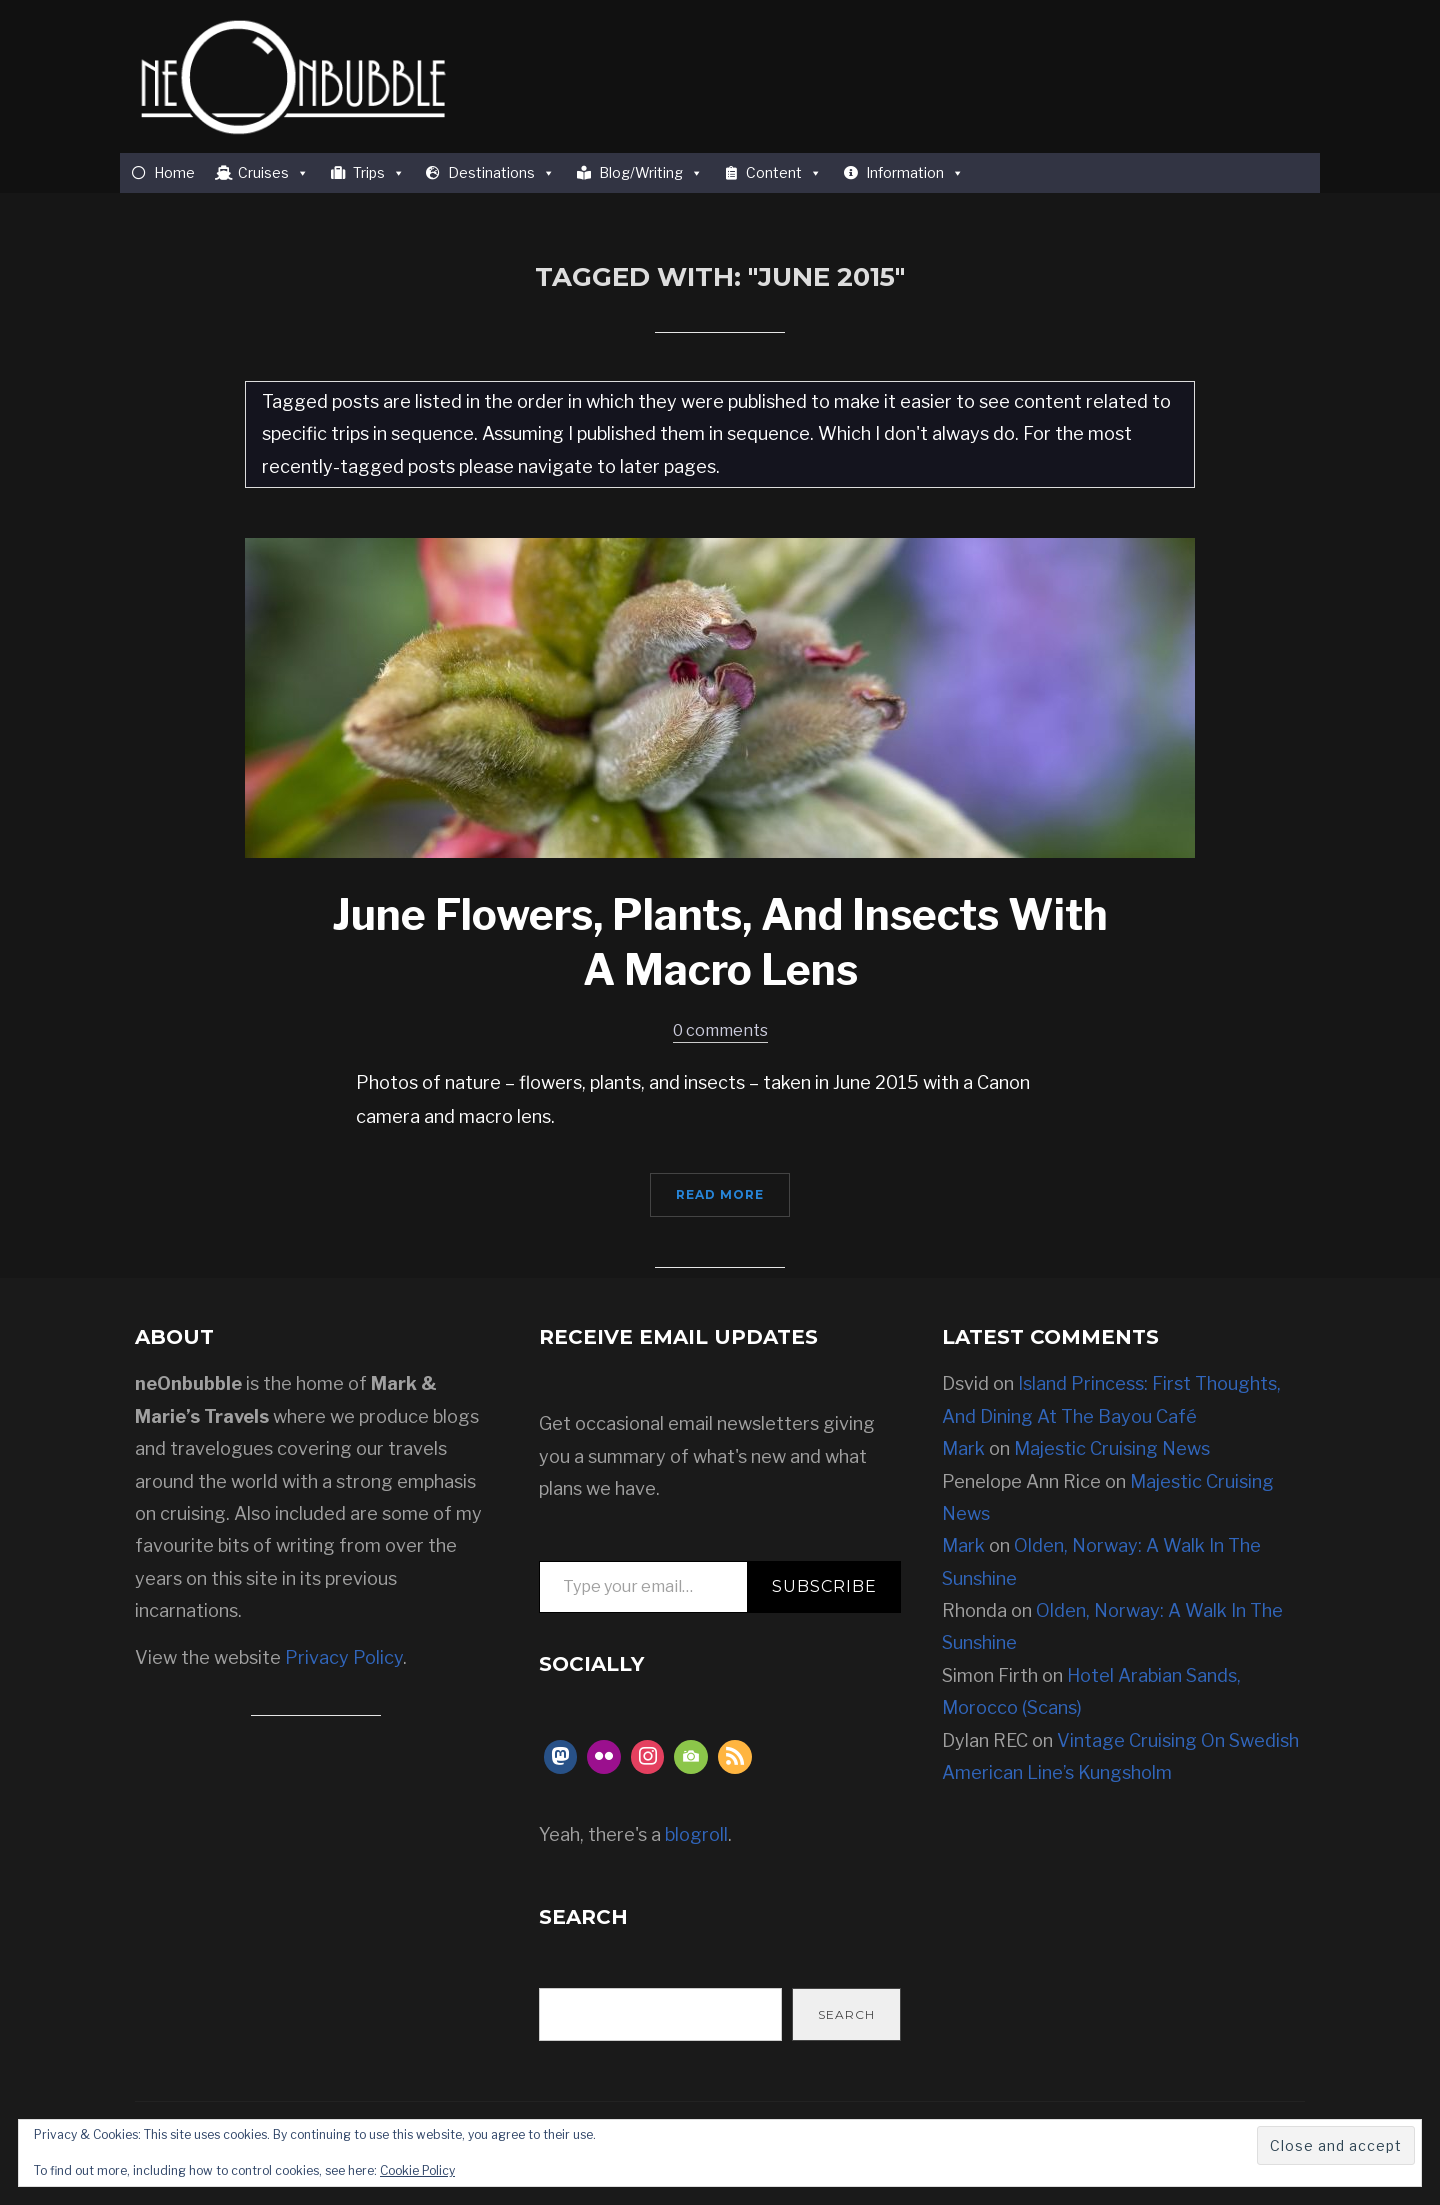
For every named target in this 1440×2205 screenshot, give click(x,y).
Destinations (501, 173)
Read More (720, 1194)
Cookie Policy (417, 2170)
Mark (963, 1448)
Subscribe (824, 1586)
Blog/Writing (651, 173)
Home (174, 172)
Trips (379, 173)
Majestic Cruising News (1112, 1448)
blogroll (696, 1834)
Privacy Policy (344, 1657)
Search (846, 2014)
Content (784, 173)
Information (915, 173)
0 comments (720, 1030)
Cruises (273, 173)
